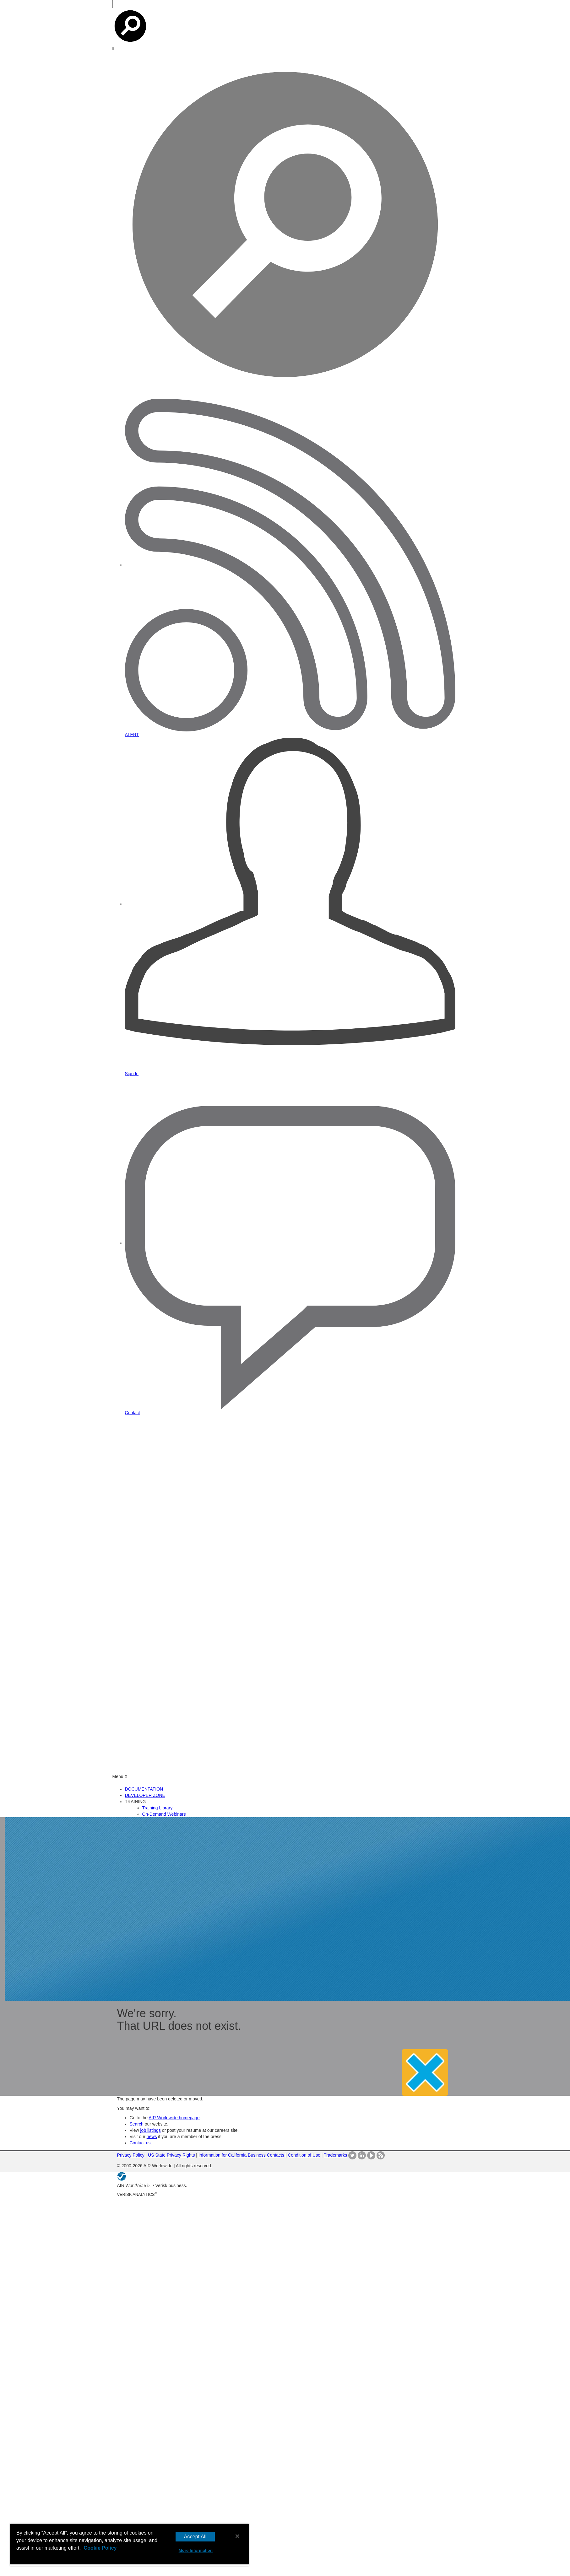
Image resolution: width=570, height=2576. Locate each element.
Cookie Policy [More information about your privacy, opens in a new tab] (100, 2548)
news (152, 2136)
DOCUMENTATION (144, 1789)
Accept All (195, 2536)
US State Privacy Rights (171, 2155)
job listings (150, 2130)
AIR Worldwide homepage (174, 2117)
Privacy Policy (130, 2155)
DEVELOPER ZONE (145, 1795)
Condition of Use (304, 2155)
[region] (129, 2545)
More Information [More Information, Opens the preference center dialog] (196, 2550)
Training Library (157, 1807)
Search (137, 2123)
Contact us (140, 2142)
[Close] (237, 2536)
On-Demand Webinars (164, 1814)
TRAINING (135, 1801)
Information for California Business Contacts (241, 2155)
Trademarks (335, 2155)
